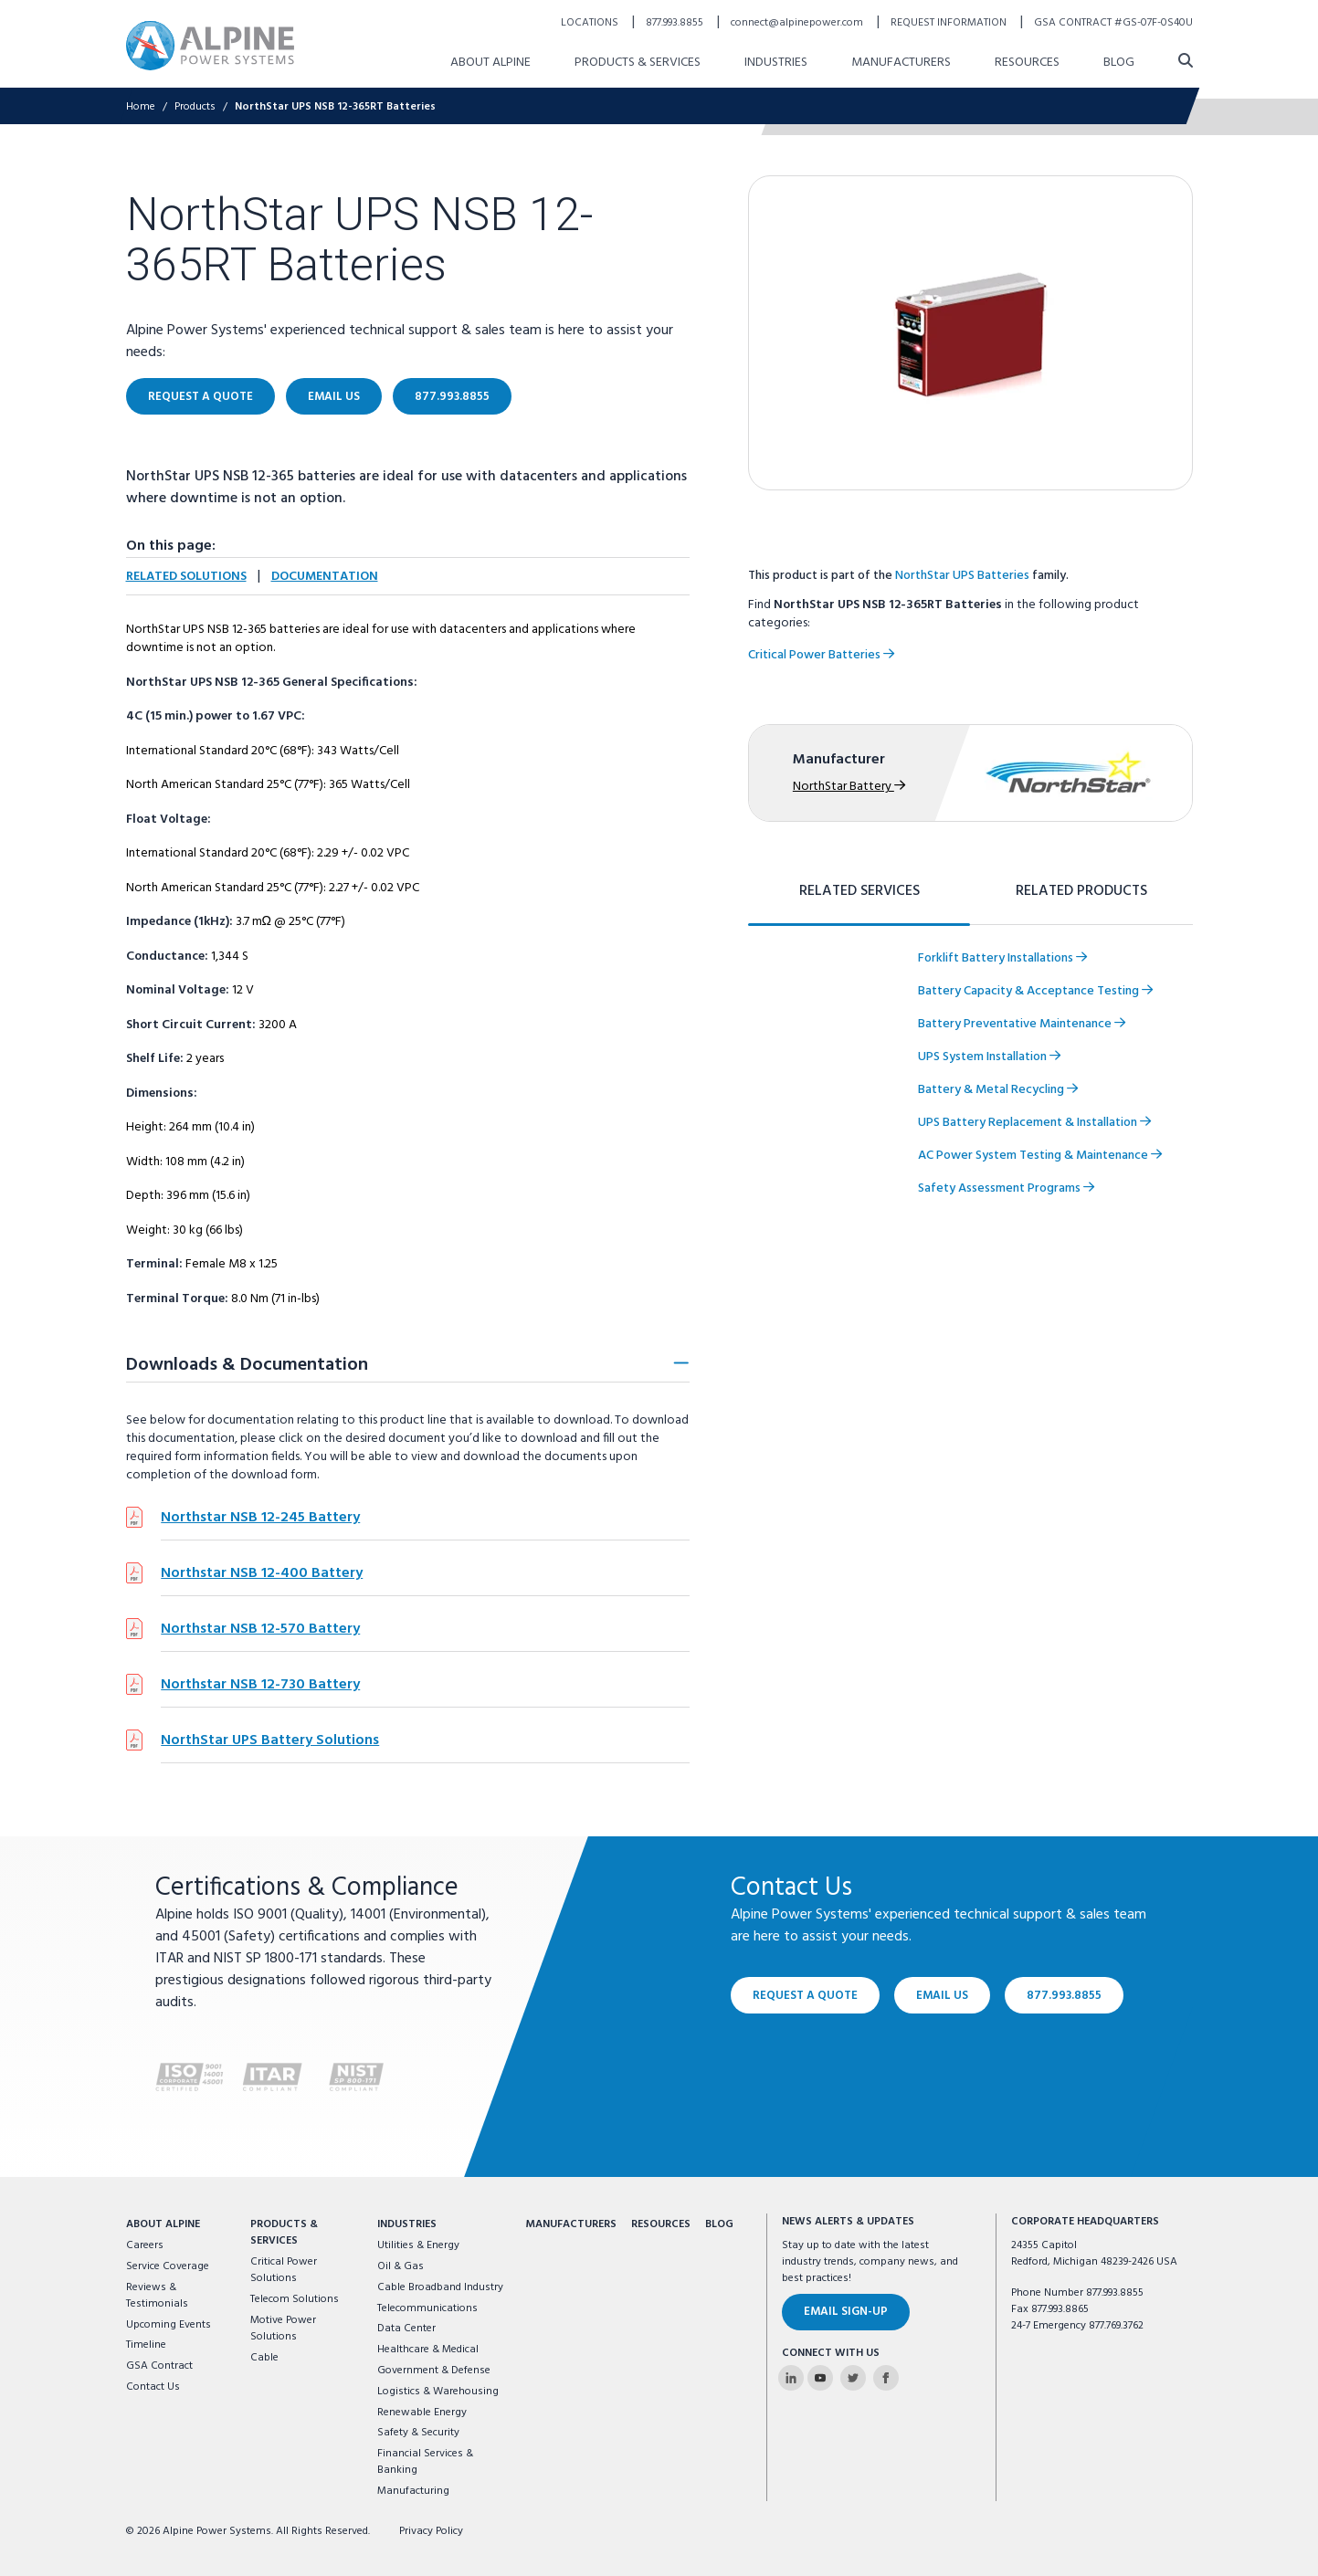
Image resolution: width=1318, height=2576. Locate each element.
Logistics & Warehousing (438, 2391)
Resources (661, 2224)
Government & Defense (433, 2370)
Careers (144, 2245)
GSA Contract (159, 2366)
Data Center (406, 2328)
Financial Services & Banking (425, 2462)
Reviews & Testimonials (157, 2295)
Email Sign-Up (846, 2311)
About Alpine (163, 2224)
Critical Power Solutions (283, 2270)
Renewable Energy (422, 2412)
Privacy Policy (431, 2531)
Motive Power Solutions (283, 2328)
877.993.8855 (1064, 1994)
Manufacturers (571, 2224)
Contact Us (153, 2387)
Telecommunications (427, 2308)
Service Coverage (167, 2266)
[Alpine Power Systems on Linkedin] (791, 2378)
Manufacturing (413, 2491)
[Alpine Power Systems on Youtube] (820, 2378)
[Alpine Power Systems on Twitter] (853, 2378)
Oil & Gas (400, 2266)
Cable (264, 2358)
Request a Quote (805, 1994)
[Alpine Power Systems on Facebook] (886, 2378)
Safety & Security (418, 2433)
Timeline (146, 2345)
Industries (407, 2224)
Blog (719, 2224)
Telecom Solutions (294, 2299)
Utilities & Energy (418, 2245)
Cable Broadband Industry (440, 2287)
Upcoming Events (168, 2325)
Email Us (942, 1994)
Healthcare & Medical (428, 2349)
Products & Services (284, 2232)
